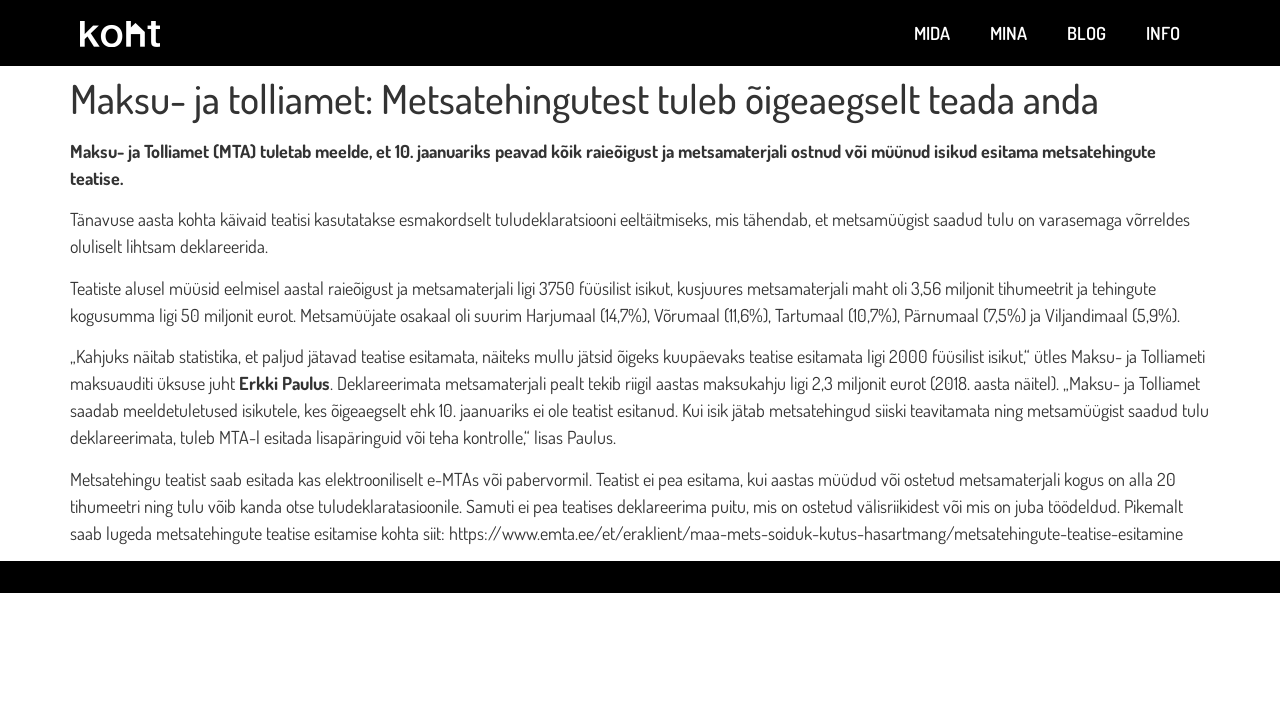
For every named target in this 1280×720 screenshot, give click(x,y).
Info (1163, 33)
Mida (932, 33)
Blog (1086, 33)
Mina (1008, 33)
